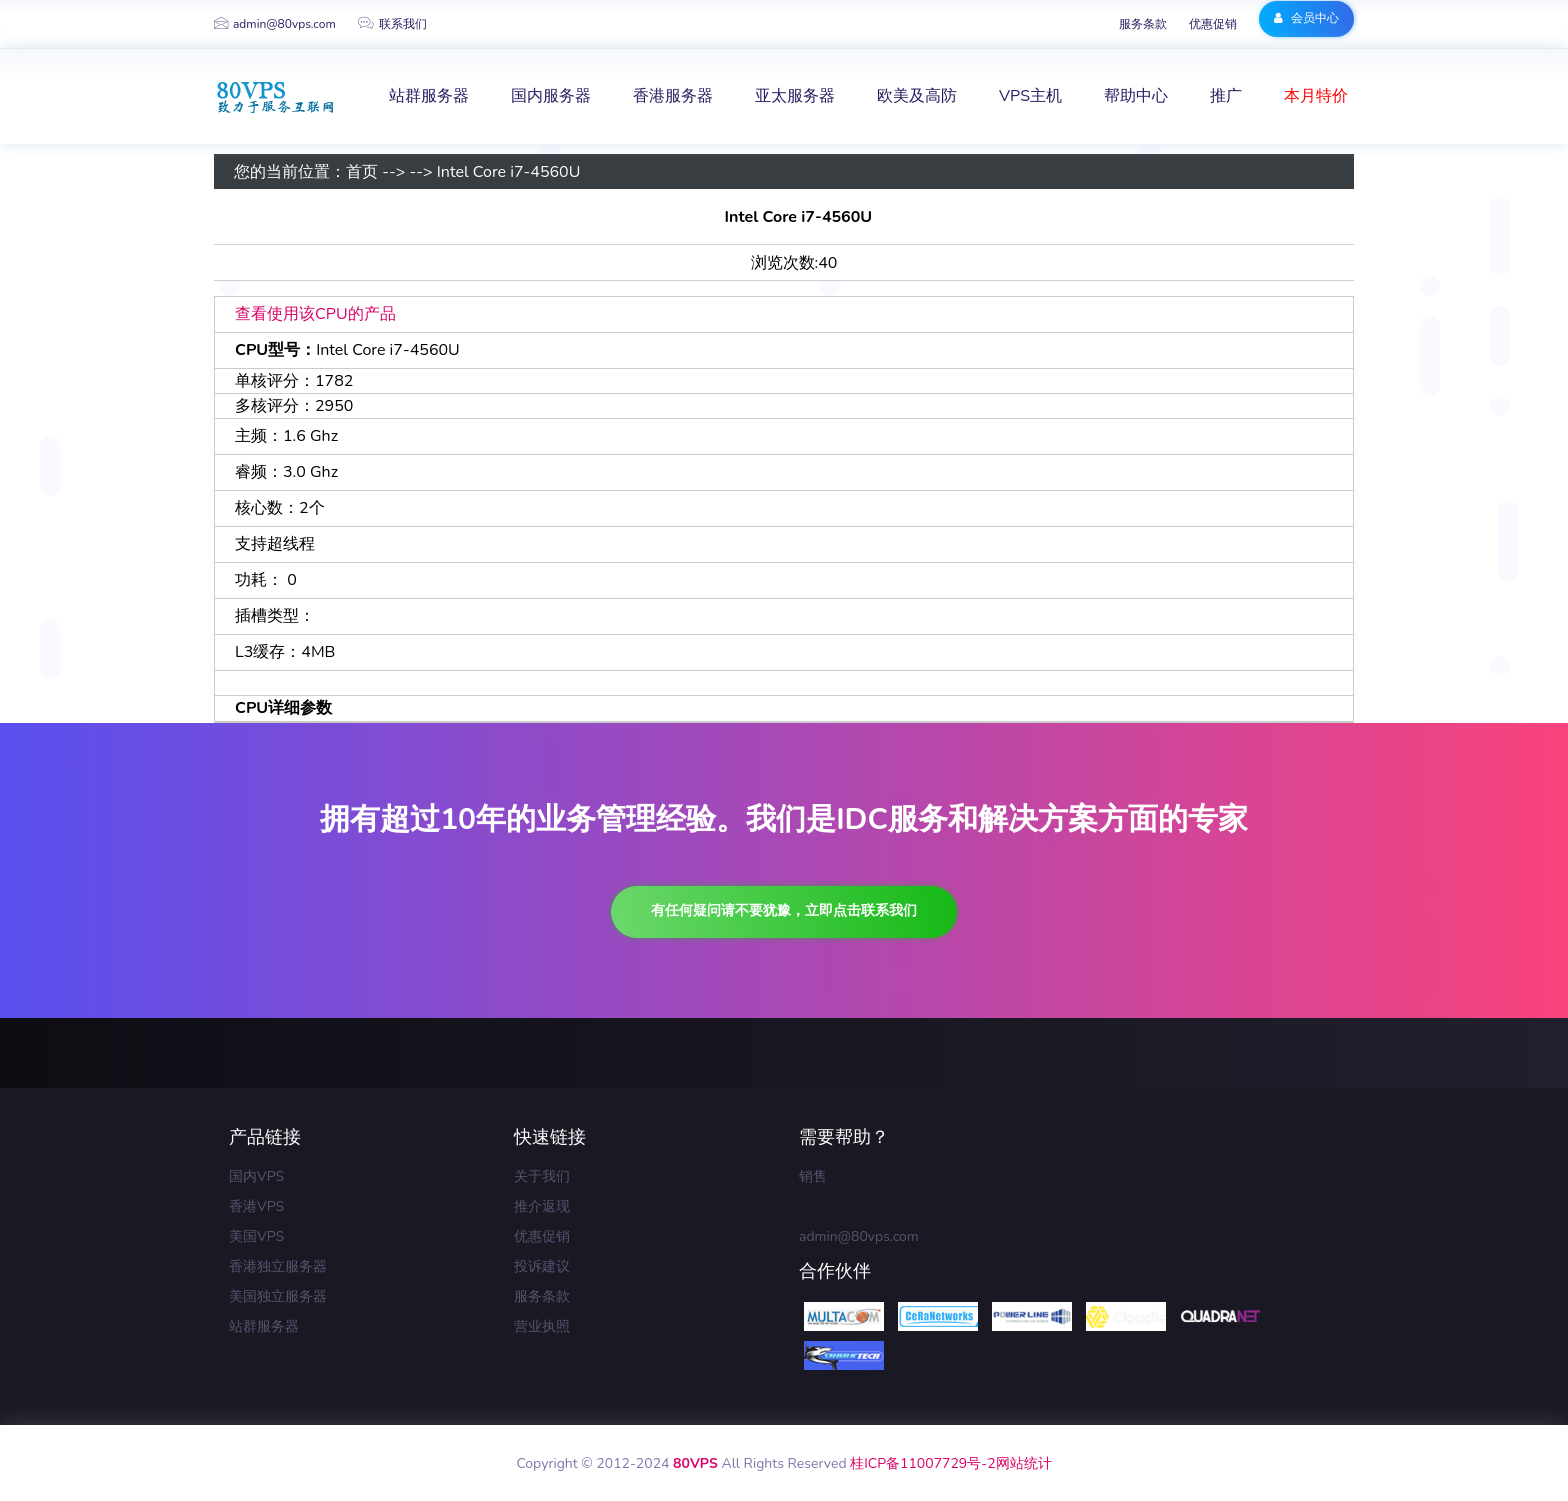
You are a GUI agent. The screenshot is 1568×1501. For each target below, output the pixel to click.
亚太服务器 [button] (795, 96)
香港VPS (256, 1206)
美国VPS (256, 1236)
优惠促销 (1213, 24)
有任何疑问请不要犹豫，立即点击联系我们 (784, 910)
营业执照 (542, 1326)
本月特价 (1316, 96)
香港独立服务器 (278, 1266)
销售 (813, 1176)
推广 (1226, 96)
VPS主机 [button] (1030, 96)
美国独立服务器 (278, 1296)
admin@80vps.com (275, 24)
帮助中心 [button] (1136, 96)
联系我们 (392, 24)
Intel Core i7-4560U (509, 172)
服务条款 (1143, 24)
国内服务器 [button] (551, 96)
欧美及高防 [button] (917, 96)
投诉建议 (542, 1266)
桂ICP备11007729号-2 (922, 1463)
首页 (362, 172)
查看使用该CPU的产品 (315, 314)
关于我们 (542, 1176)
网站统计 (1024, 1463)
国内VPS (256, 1176)
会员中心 (1306, 18)
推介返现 (542, 1206)
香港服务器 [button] (673, 96)
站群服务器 (264, 1326)
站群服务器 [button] (429, 96)
